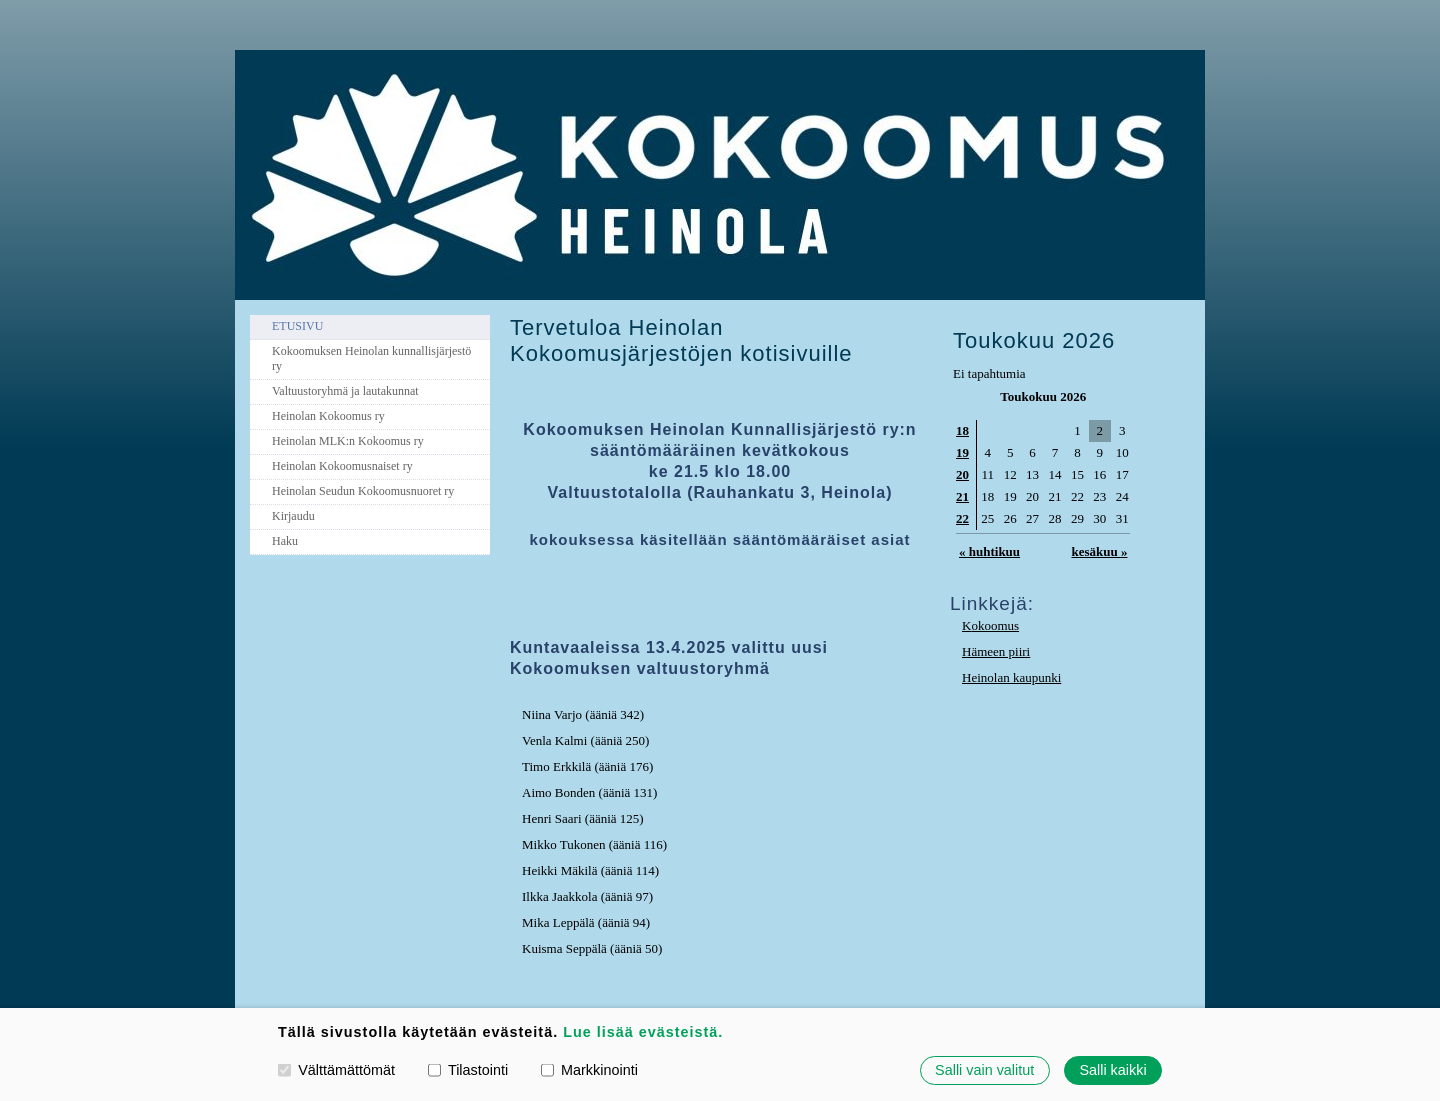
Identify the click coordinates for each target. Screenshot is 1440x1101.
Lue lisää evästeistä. (643, 1032)
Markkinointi (589, 1070)
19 (962, 452)
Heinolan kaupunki (1011, 677)
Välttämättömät (336, 1070)
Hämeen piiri (996, 651)
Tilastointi (468, 1070)
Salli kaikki (1112, 1070)
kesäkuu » (1099, 551)
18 (962, 430)
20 (962, 474)
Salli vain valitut (984, 1070)
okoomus (995, 625)
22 (962, 518)
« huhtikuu (989, 551)
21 (962, 496)
